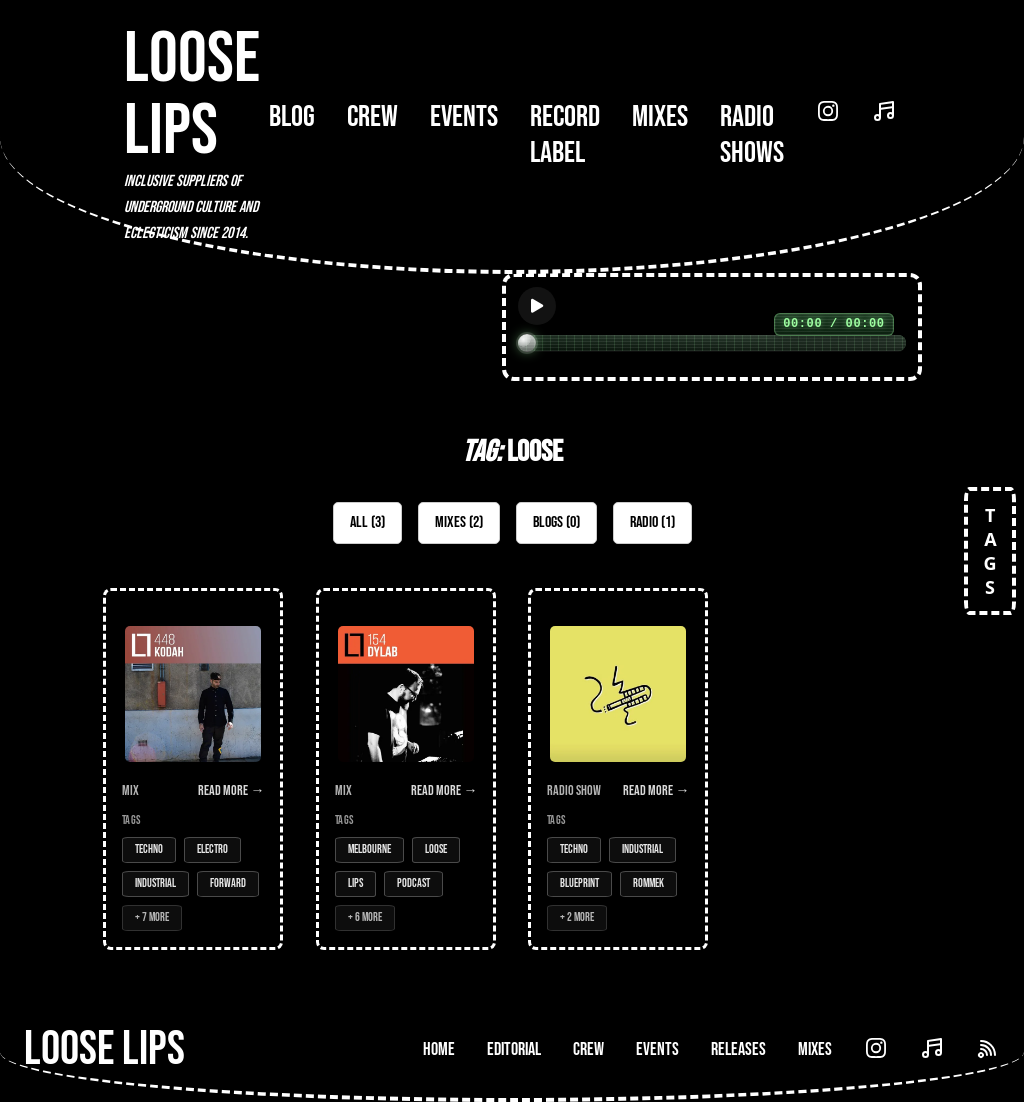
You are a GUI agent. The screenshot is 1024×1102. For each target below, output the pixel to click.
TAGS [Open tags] (990, 551)
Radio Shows (752, 135)
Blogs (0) (556, 522)
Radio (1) (652, 522)
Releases (738, 1049)
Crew (372, 117)
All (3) (367, 522)
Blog (292, 117)
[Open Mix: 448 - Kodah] (193, 769)
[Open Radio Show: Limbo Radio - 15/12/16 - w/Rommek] (618, 769)
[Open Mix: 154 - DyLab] (406, 769)
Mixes (660, 117)
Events (464, 117)
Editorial (514, 1049)
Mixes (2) (459, 522)
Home (439, 1049)
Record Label (565, 135)
